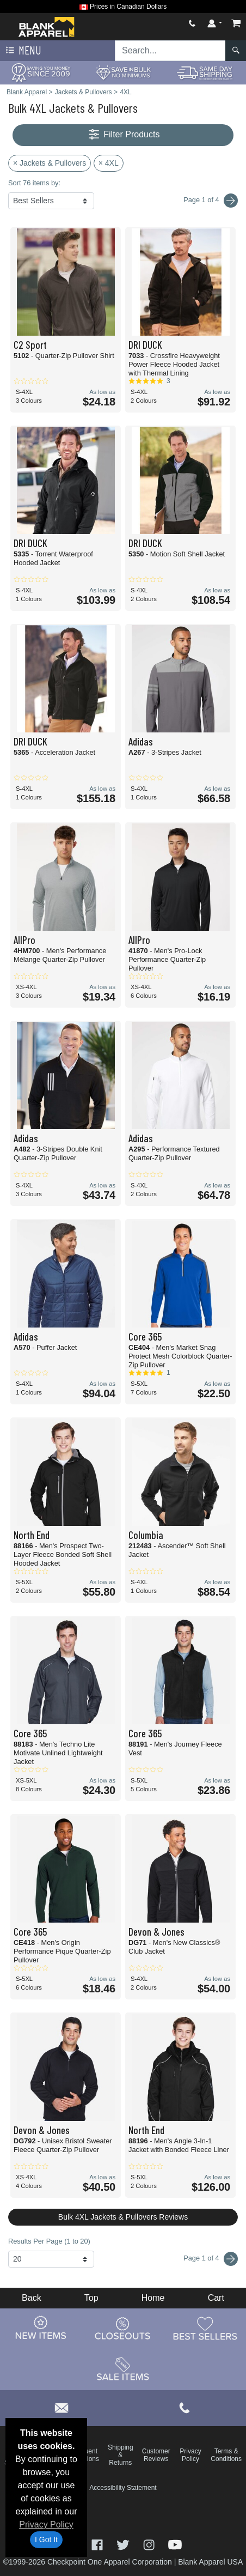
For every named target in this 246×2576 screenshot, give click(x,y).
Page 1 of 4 (210, 2259)
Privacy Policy (46, 2524)
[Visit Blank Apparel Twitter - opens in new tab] (124, 2543)
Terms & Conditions (226, 2455)
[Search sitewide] (170, 50)
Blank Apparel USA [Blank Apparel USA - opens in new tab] (210, 2561)
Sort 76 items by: (34, 183)
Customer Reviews (156, 2455)
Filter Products (123, 135)
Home (153, 2297)
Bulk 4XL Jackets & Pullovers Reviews (123, 2217)
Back (31, 2297)
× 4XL (109, 163)
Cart (216, 2297)
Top (91, 2297)
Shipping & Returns (120, 2455)
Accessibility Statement (122, 2488)
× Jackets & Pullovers (49, 163)
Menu (22, 50)
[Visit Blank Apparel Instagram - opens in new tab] (150, 2543)
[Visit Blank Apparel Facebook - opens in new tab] (98, 2543)
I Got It (46, 2539)
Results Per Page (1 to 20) (49, 2241)
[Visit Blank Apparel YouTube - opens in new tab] (175, 2543)
